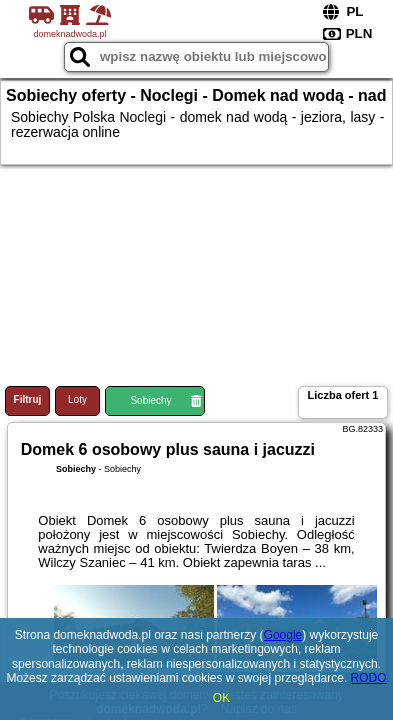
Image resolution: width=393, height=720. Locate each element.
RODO (369, 678)
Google (283, 635)
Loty (77, 399)
